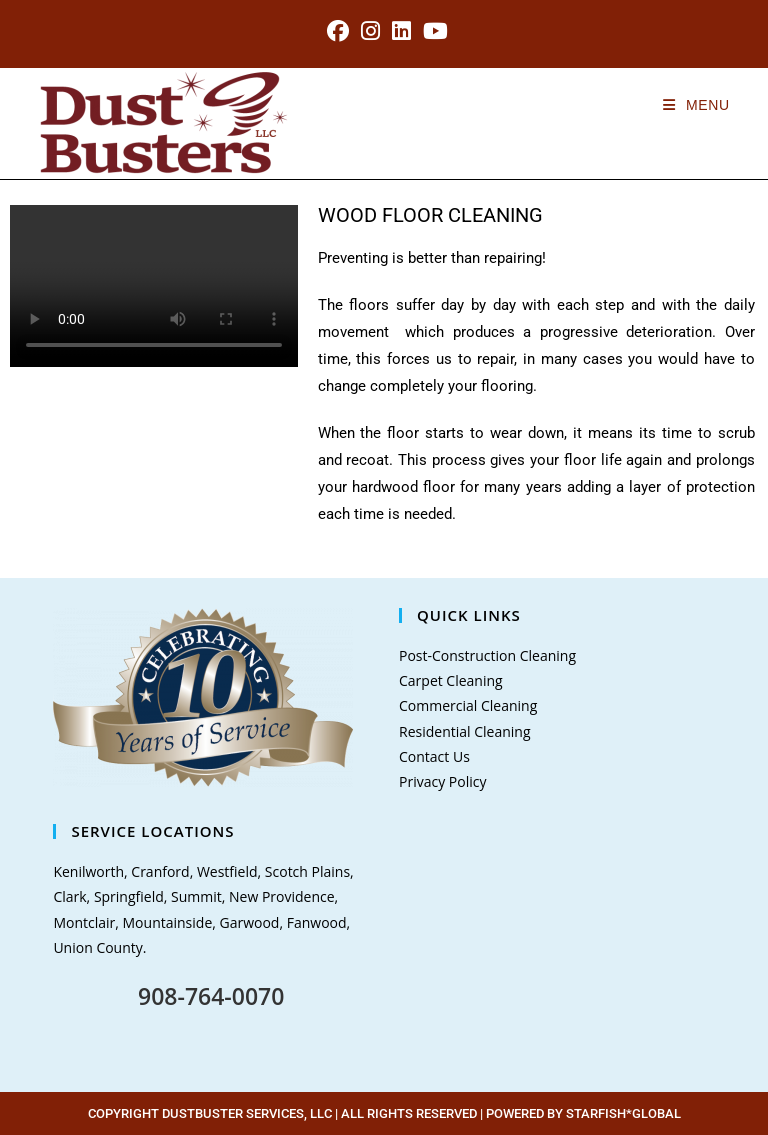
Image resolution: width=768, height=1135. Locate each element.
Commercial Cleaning (468, 705)
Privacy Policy (442, 781)
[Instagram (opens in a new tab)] (370, 31)
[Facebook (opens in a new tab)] (338, 31)
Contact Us (434, 756)
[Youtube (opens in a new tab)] (432, 31)
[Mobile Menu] (696, 105)
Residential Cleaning (465, 731)
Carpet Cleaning (451, 680)
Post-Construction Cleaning (487, 655)
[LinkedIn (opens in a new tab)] (401, 31)
